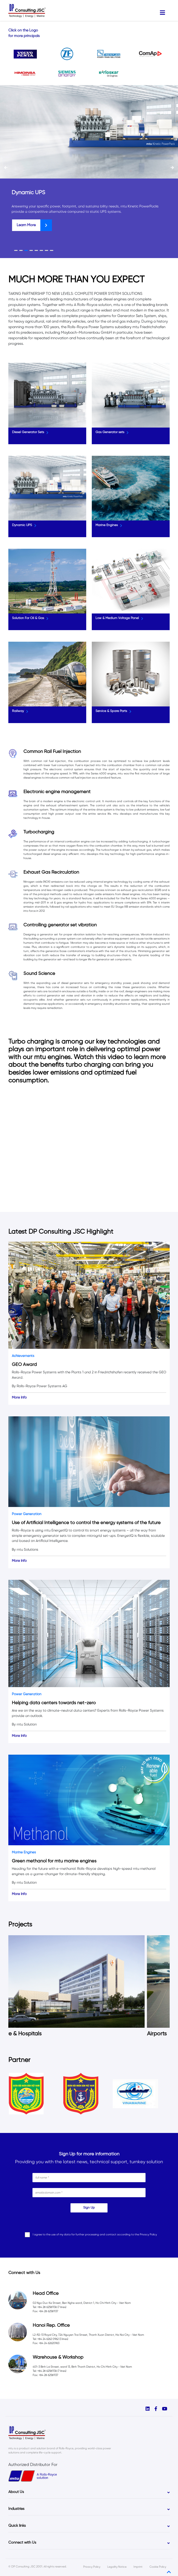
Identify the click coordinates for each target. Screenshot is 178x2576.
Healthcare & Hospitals (37, 2034)
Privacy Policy (91, 2566)
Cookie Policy (157, 2566)
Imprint (138, 2566)
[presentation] (6, 167)
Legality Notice (117, 2566)
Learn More (26, 225)
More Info (19, 1397)
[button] (15, 250)
